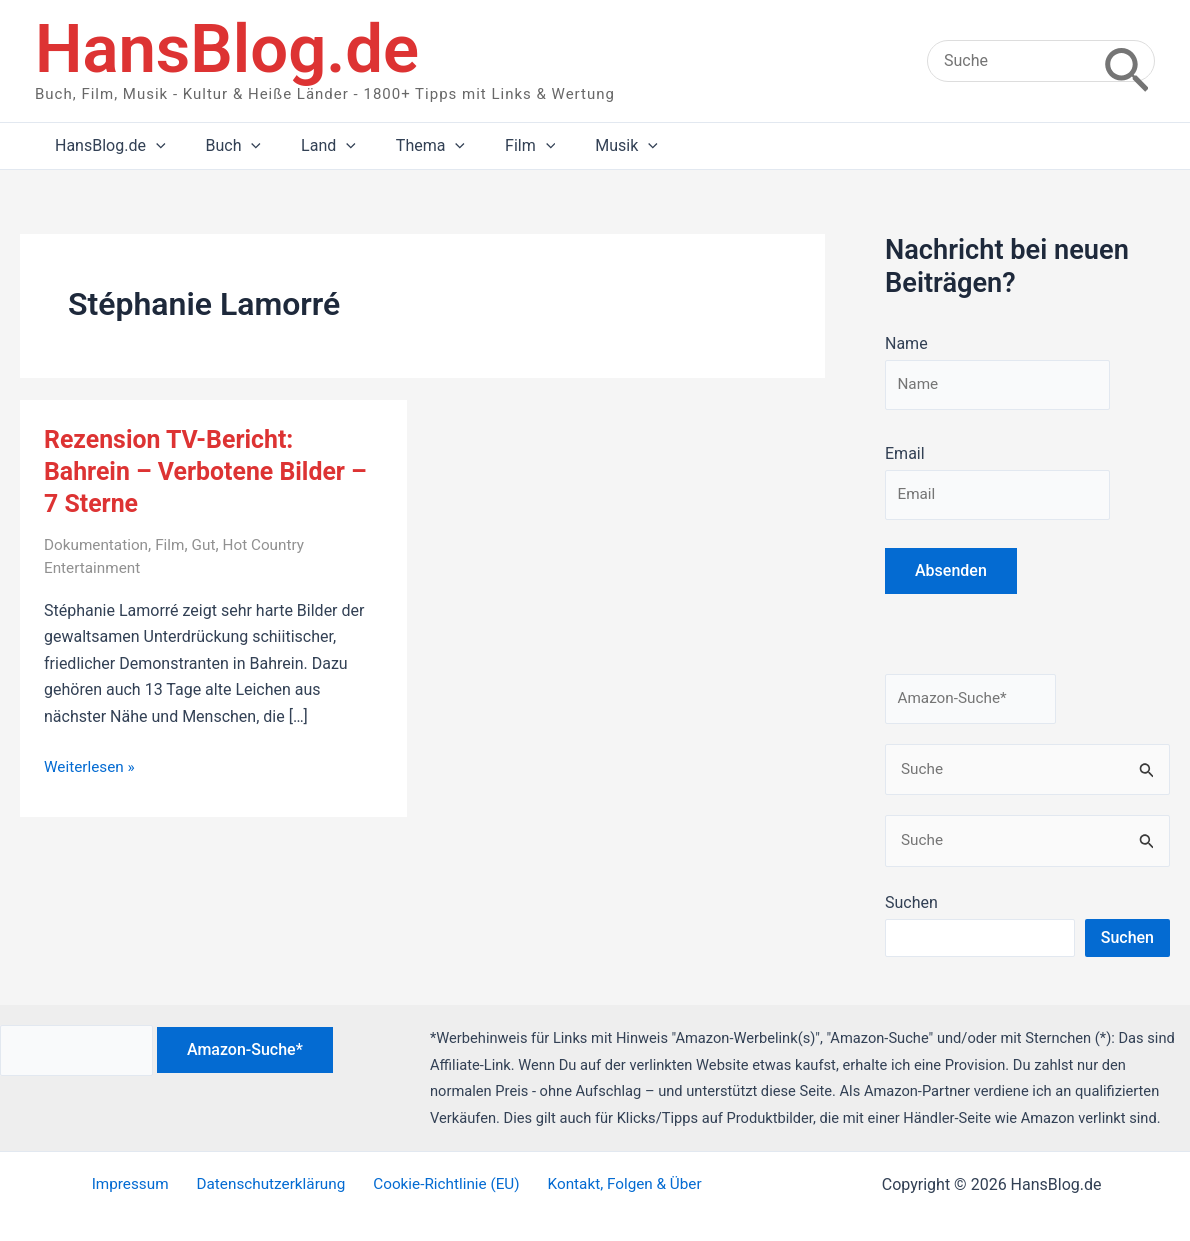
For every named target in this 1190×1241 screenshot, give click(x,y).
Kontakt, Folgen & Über (615, 1184)
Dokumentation (98, 544)
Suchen (911, 911)
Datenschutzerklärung (272, 1184)
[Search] (1126, 61)
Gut (210, 544)
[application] (152, 146)
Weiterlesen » (91, 767)
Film (175, 544)
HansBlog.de (227, 49)
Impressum (137, 1184)
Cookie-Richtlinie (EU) (442, 1184)
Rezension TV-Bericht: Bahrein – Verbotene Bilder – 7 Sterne (213, 471)
